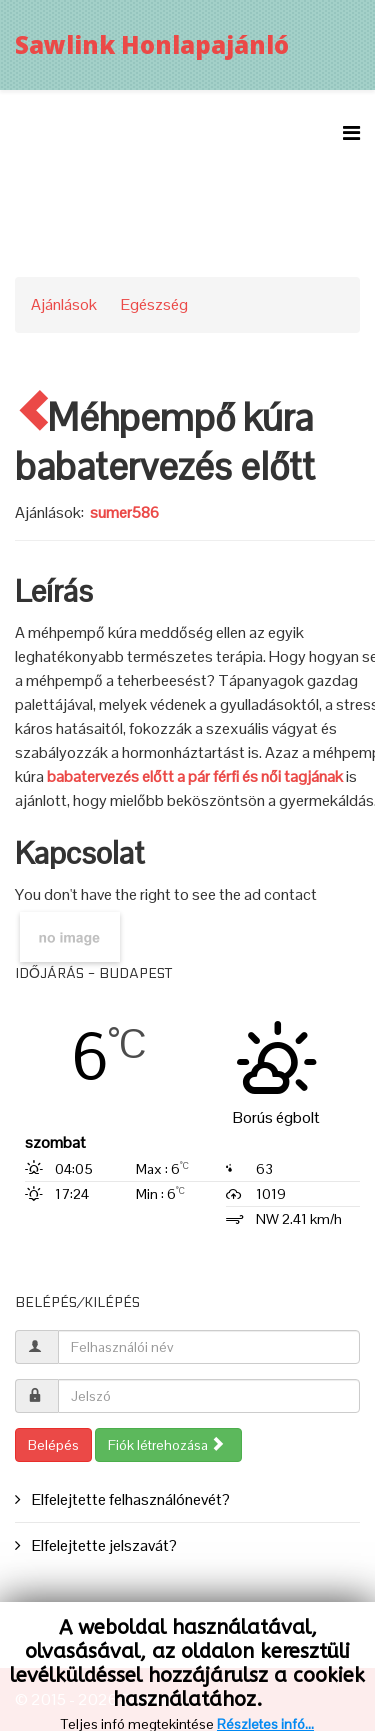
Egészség (154, 304)
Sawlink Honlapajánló (152, 44)
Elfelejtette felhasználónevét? (129, 1499)
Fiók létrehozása (166, 1445)
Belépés (53, 1445)
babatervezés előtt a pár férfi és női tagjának (195, 776)
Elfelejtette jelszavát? (103, 1545)
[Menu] (351, 133)
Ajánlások (64, 304)
